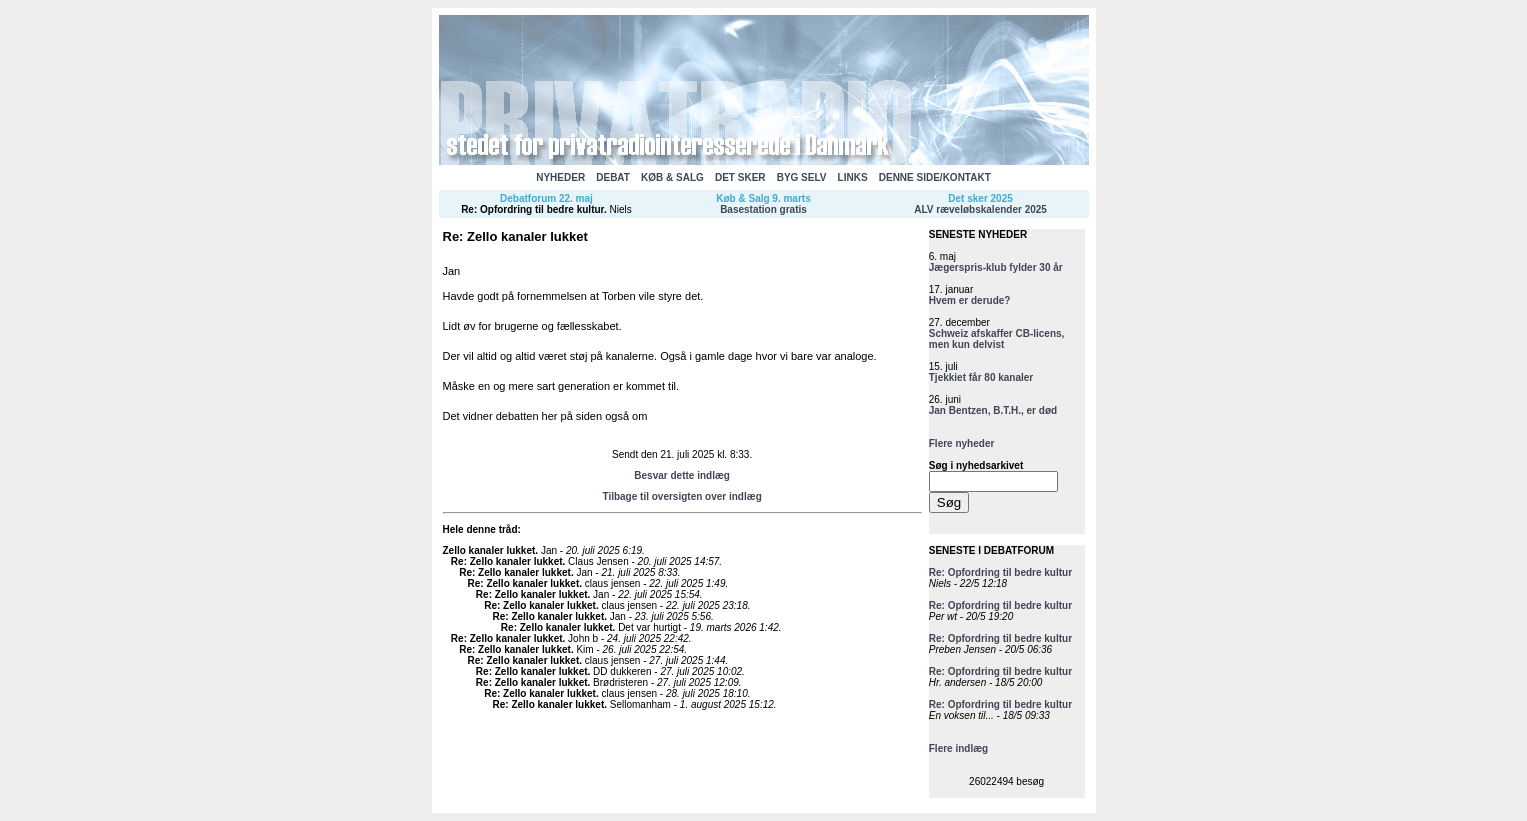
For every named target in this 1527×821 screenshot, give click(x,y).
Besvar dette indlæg (682, 475)
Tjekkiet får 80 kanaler (981, 377)
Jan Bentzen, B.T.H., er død (993, 410)
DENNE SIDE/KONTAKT (935, 177)
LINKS (853, 177)
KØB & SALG (672, 177)
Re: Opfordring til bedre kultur (532, 209)
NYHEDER (560, 177)
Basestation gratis (763, 209)
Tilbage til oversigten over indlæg (681, 496)
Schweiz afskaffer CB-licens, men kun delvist (997, 339)
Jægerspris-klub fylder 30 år (996, 267)
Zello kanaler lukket (489, 550)
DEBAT (613, 177)
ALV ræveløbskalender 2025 (980, 209)
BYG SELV (802, 177)
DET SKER (740, 177)
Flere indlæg (958, 748)
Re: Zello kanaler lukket (507, 561)
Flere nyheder (962, 443)
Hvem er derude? (970, 300)
